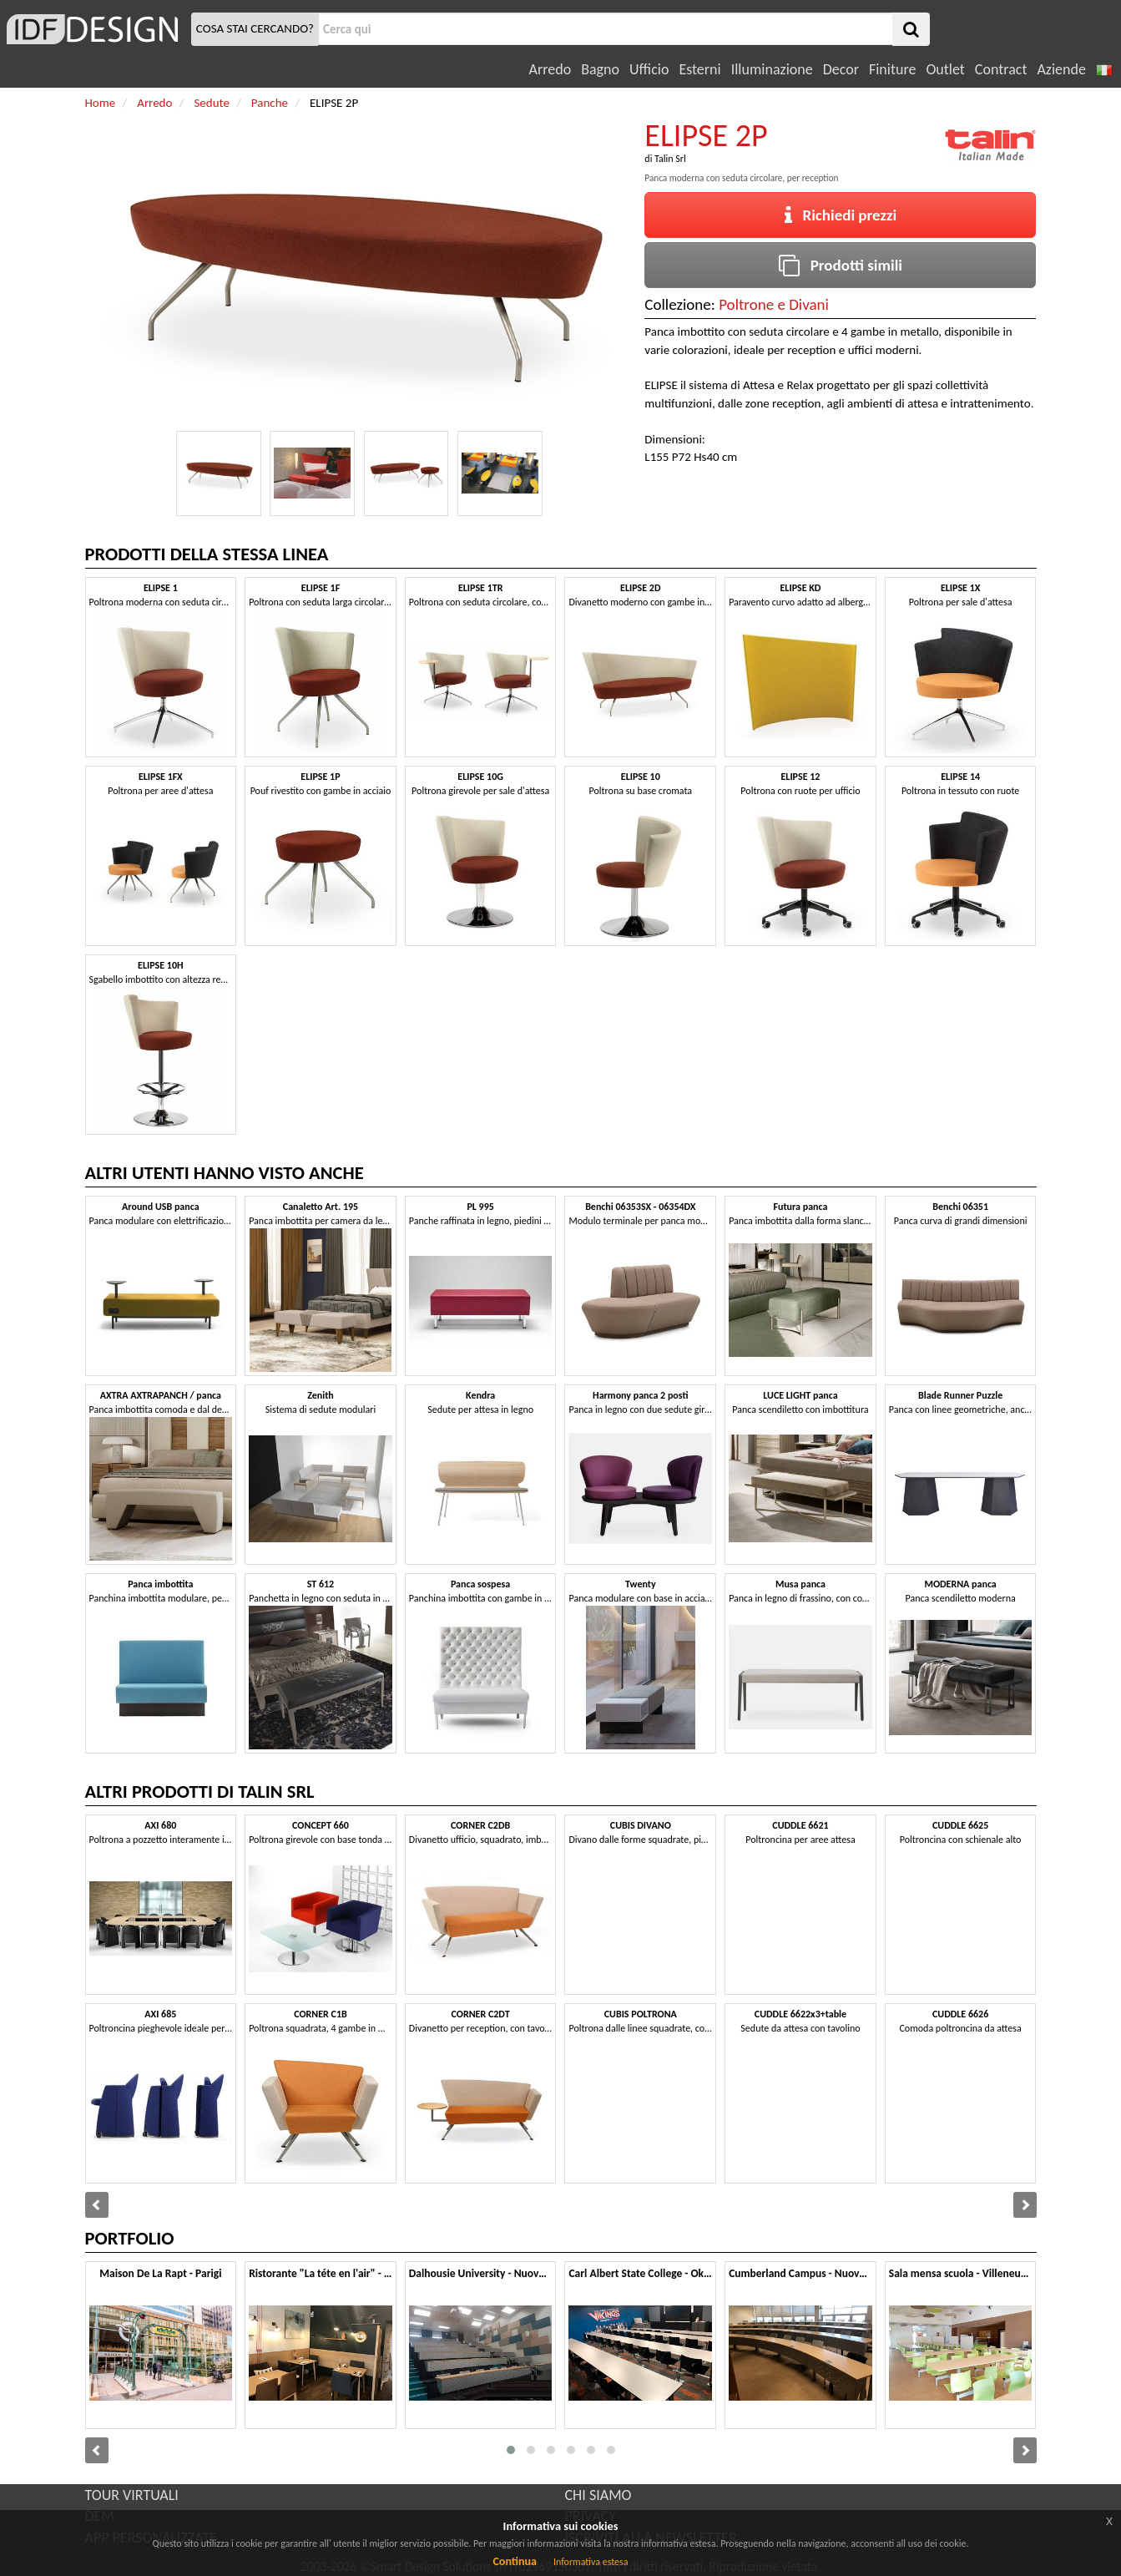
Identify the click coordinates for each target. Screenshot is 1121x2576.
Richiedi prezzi (841, 215)
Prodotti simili (840, 265)
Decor (841, 69)
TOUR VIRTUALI (132, 2495)
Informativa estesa (591, 2562)
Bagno (600, 69)
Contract (1001, 69)
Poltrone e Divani (774, 304)
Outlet (945, 69)
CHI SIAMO (598, 2495)
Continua (514, 2561)
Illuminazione (772, 69)
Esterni (699, 69)
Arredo (550, 69)
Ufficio (649, 69)
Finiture (892, 69)
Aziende (1061, 69)
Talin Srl (670, 158)
